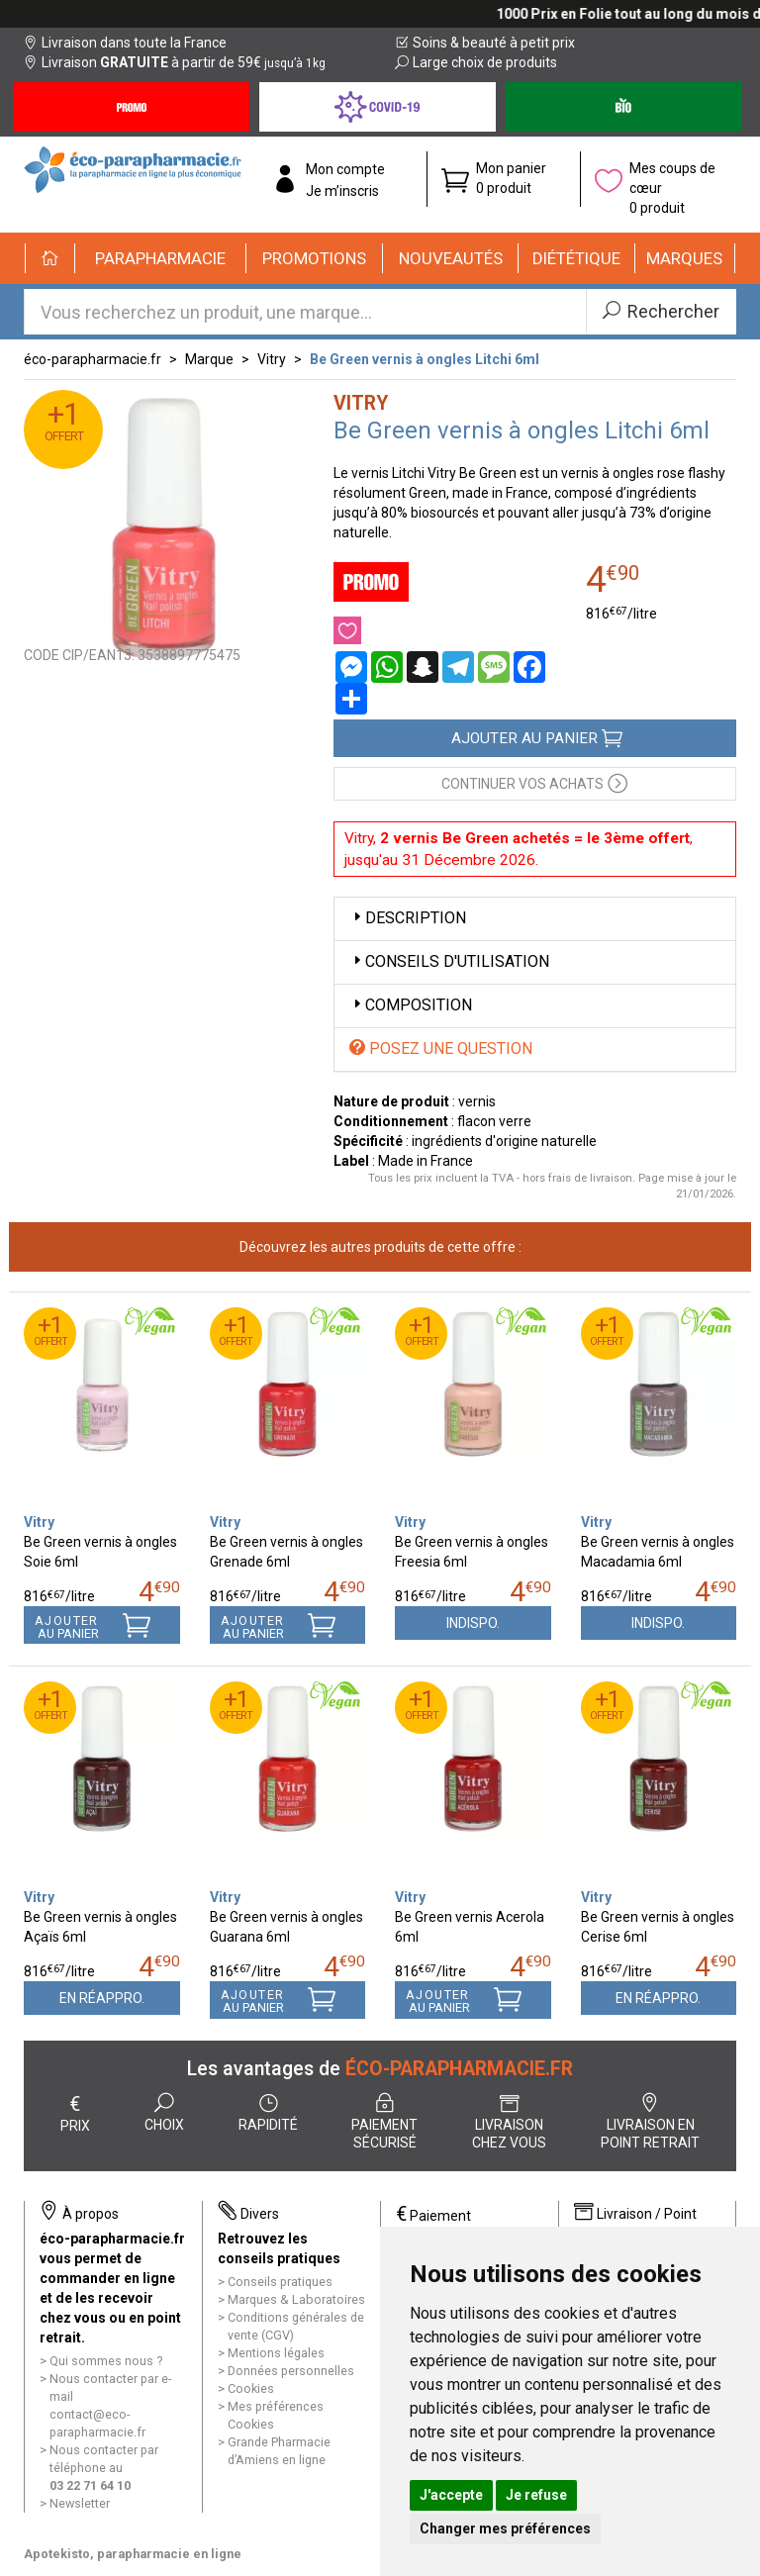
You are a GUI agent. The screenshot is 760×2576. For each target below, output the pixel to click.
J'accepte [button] (451, 2495)
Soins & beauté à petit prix (485, 42)
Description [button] (407, 917)
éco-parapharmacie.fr (92, 359)
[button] (160, 258)
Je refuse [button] (536, 2495)
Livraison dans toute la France (125, 42)
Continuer (534, 782)
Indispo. (473, 1623)
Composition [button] (410, 1005)
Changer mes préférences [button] (505, 2528)
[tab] (535, 919)
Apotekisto (132, 2553)
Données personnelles (291, 2370)
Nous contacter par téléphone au (103, 2467)
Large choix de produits (476, 62)
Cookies (251, 2388)
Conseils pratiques (280, 2281)
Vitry (271, 359)
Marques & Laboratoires (296, 2299)
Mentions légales (276, 2352)
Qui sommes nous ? (105, 2360)
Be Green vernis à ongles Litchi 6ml (424, 359)
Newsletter (79, 2503)
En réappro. (101, 1998)
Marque (209, 359)
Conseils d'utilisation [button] (449, 961)
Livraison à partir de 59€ (175, 62)
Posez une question (440, 1048)
